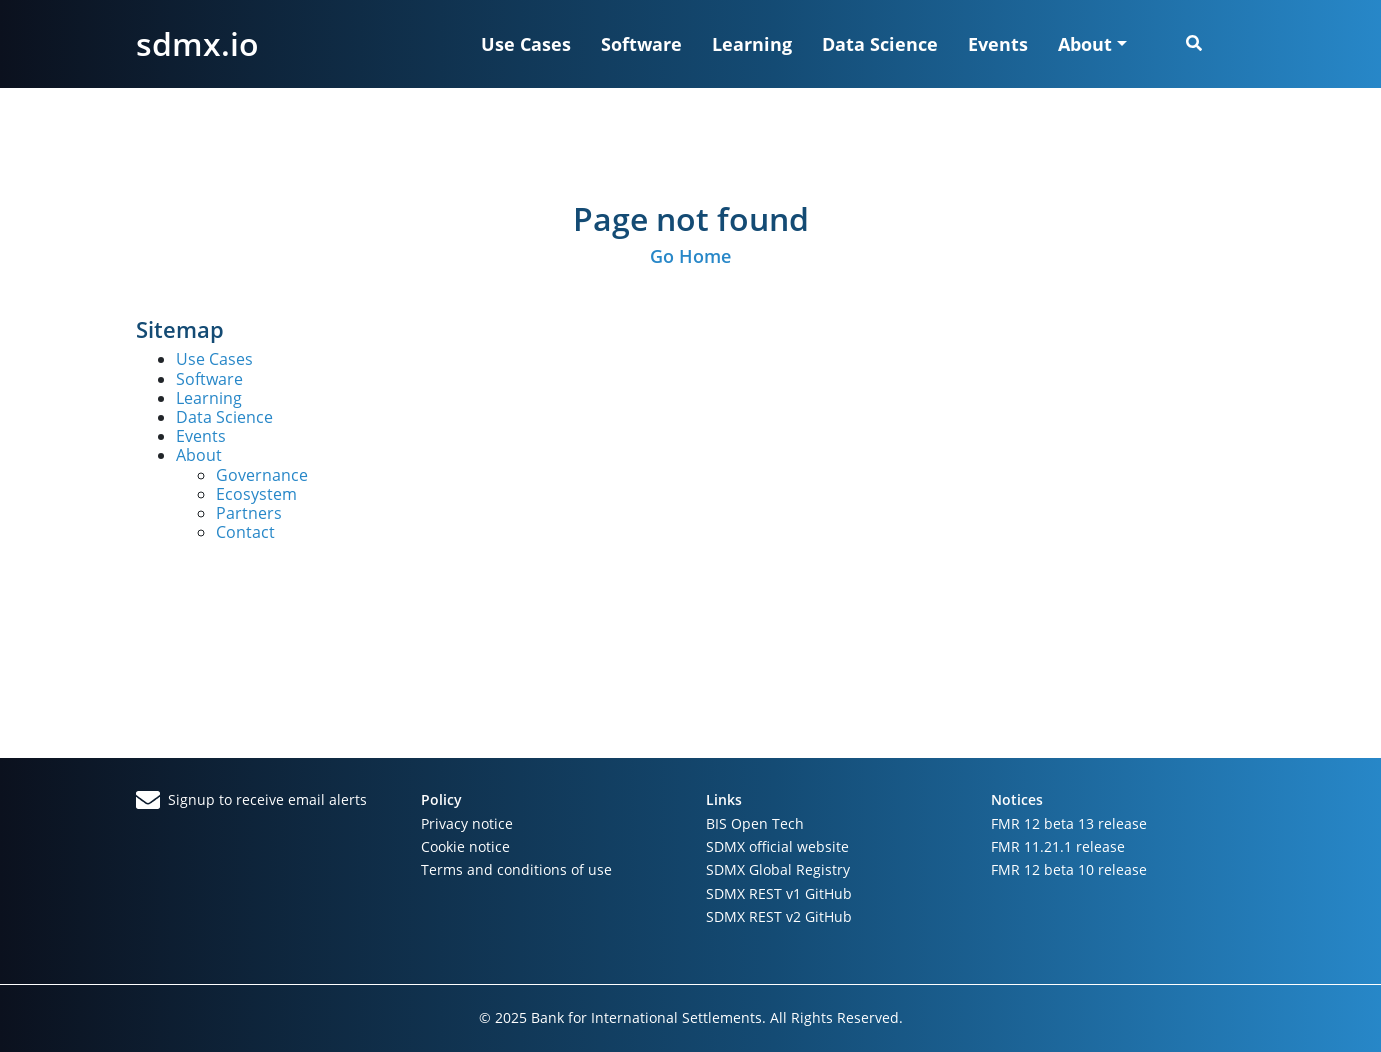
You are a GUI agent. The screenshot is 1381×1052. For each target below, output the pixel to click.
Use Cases (526, 44)
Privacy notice (467, 823)
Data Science (880, 44)
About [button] (1085, 44)
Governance (262, 475)
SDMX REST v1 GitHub (779, 893)
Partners (249, 513)
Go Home (690, 256)
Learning (752, 44)
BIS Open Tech (755, 823)
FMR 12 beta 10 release (1069, 869)
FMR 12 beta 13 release (1069, 823)
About (199, 455)
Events (998, 44)
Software (641, 44)
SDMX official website (777, 846)
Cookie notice (465, 846)
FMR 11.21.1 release (1058, 846)
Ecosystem (256, 494)
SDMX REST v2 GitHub (779, 916)
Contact (245, 532)
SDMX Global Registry (778, 869)
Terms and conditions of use (516, 869)
